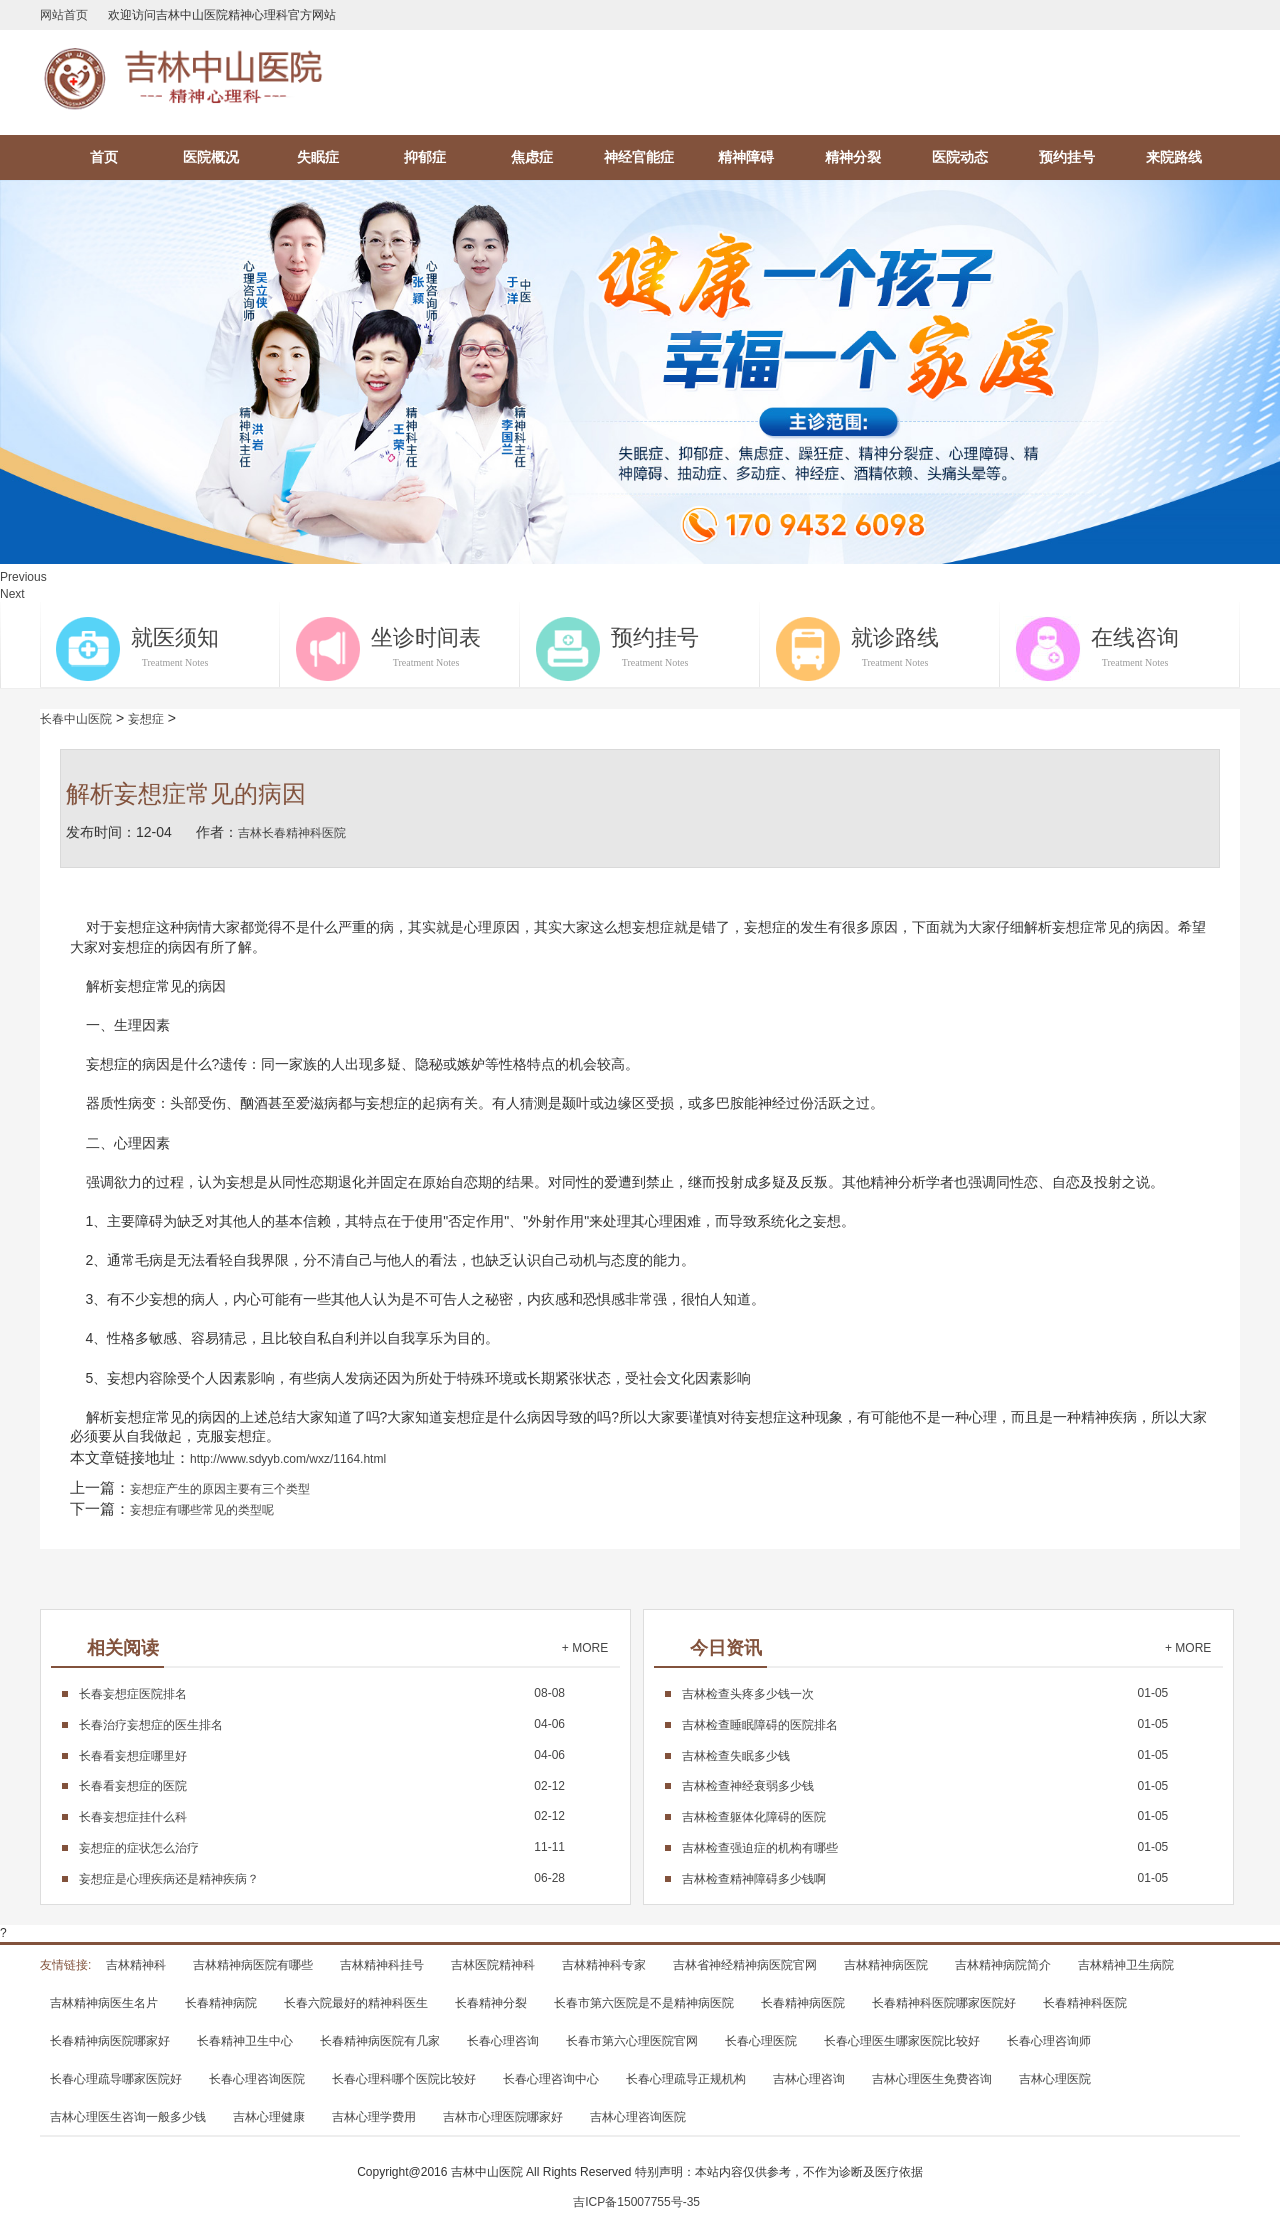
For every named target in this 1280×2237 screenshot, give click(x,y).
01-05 (925, 1693)
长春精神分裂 (491, 2003)
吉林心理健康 (269, 2117)
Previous (23, 577)
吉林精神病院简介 (1003, 1965)
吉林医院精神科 (493, 1965)
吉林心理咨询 (809, 2079)
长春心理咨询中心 (551, 2079)
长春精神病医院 (803, 2003)
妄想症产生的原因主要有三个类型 (220, 1489)
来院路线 (1174, 157)
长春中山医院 (76, 719)
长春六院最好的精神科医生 (356, 2003)
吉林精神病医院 (886, 1965)
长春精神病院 (221, 2003)
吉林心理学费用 (374, 2117)
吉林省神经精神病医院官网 (745, 1965)
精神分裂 (853, 157)
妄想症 (146, 719)
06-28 (322, 1878)
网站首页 (64, 15)
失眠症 (318, 157)
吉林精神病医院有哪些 (253, 1965)
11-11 (322, 1847)
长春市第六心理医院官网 (632, 2041)
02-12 (322, 1786)
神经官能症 (639, 157)
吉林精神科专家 (604, 1965)
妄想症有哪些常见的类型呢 (202, 1510)
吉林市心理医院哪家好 (503, 2117)
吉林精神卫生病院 (1126, 1965)
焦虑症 (532, 157)
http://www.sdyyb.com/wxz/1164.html (288, 1459)
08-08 (322, 1693)
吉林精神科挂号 (382, 1965)
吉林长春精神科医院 (292, 833)
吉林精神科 (136, 1965)
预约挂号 (1067, 157)
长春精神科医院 (1085, 2003)
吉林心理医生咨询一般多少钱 (128, 2117)
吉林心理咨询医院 (638, 2117)
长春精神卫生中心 (245, 2041)
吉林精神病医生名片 (104, 2003)
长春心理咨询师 (1049, 2041)
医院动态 (960, 157)
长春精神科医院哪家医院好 (944, 2003)
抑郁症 (425, 157)
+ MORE (585, 1648)
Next (12, 594)
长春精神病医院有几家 (380, 2041)
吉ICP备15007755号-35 (636, 2202)
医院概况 (211, 157)
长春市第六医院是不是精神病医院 (644, 2003)
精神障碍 (746, 157)
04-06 (322, 1724)
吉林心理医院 (1055, 2079)
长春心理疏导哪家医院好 (116, 2079)
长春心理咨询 (503, 2041)
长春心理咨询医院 (257, 2079)
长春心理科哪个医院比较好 (404, 2079)
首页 (104, 157)
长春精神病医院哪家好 (110, 2041)
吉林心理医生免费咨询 (932, 2079)
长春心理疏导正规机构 (686, 2079)
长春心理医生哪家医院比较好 (902, 2041)
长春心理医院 (761, 2041)
